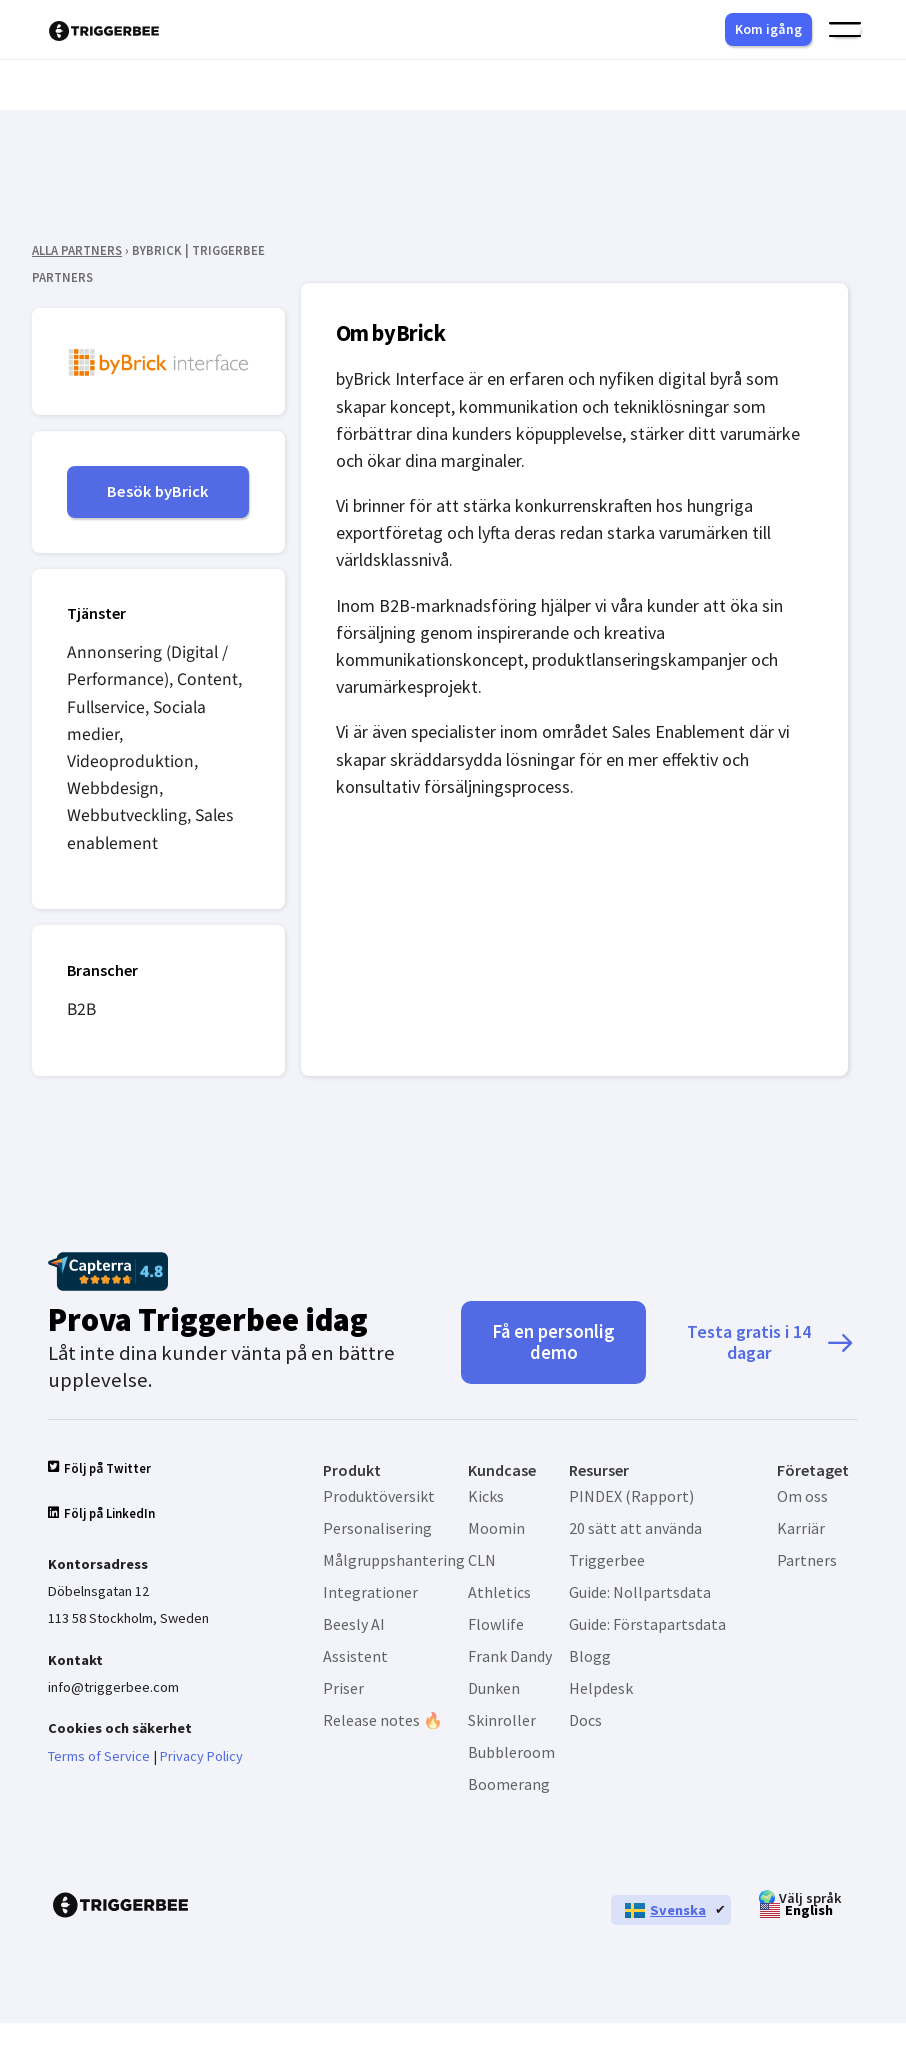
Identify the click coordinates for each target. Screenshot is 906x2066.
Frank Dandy (510, 1659)
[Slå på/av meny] (845, 30)
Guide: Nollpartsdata (640, 1595)
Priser (343, 1691)
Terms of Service (99, 1766)
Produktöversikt (379, 1499)
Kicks (486, 1499)
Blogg (590, 1659)
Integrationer (370, 1595)
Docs (585, 1723)
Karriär (801, 1531)
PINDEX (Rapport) (631, 1499)
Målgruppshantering (394, 1563)
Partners (807, 1563)
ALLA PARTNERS (77, 250)
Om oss (802, 1499)
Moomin (496, 1531)
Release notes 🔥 (383, 1723)
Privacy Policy (201, 1766)
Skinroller (502, 1723)
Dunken (494, 1691)
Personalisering (377, 1531)
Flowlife (496, 1627)
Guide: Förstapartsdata (647, 1627)
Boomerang (509, 1787)
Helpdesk (601, 1691)
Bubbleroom (511, 1755)
